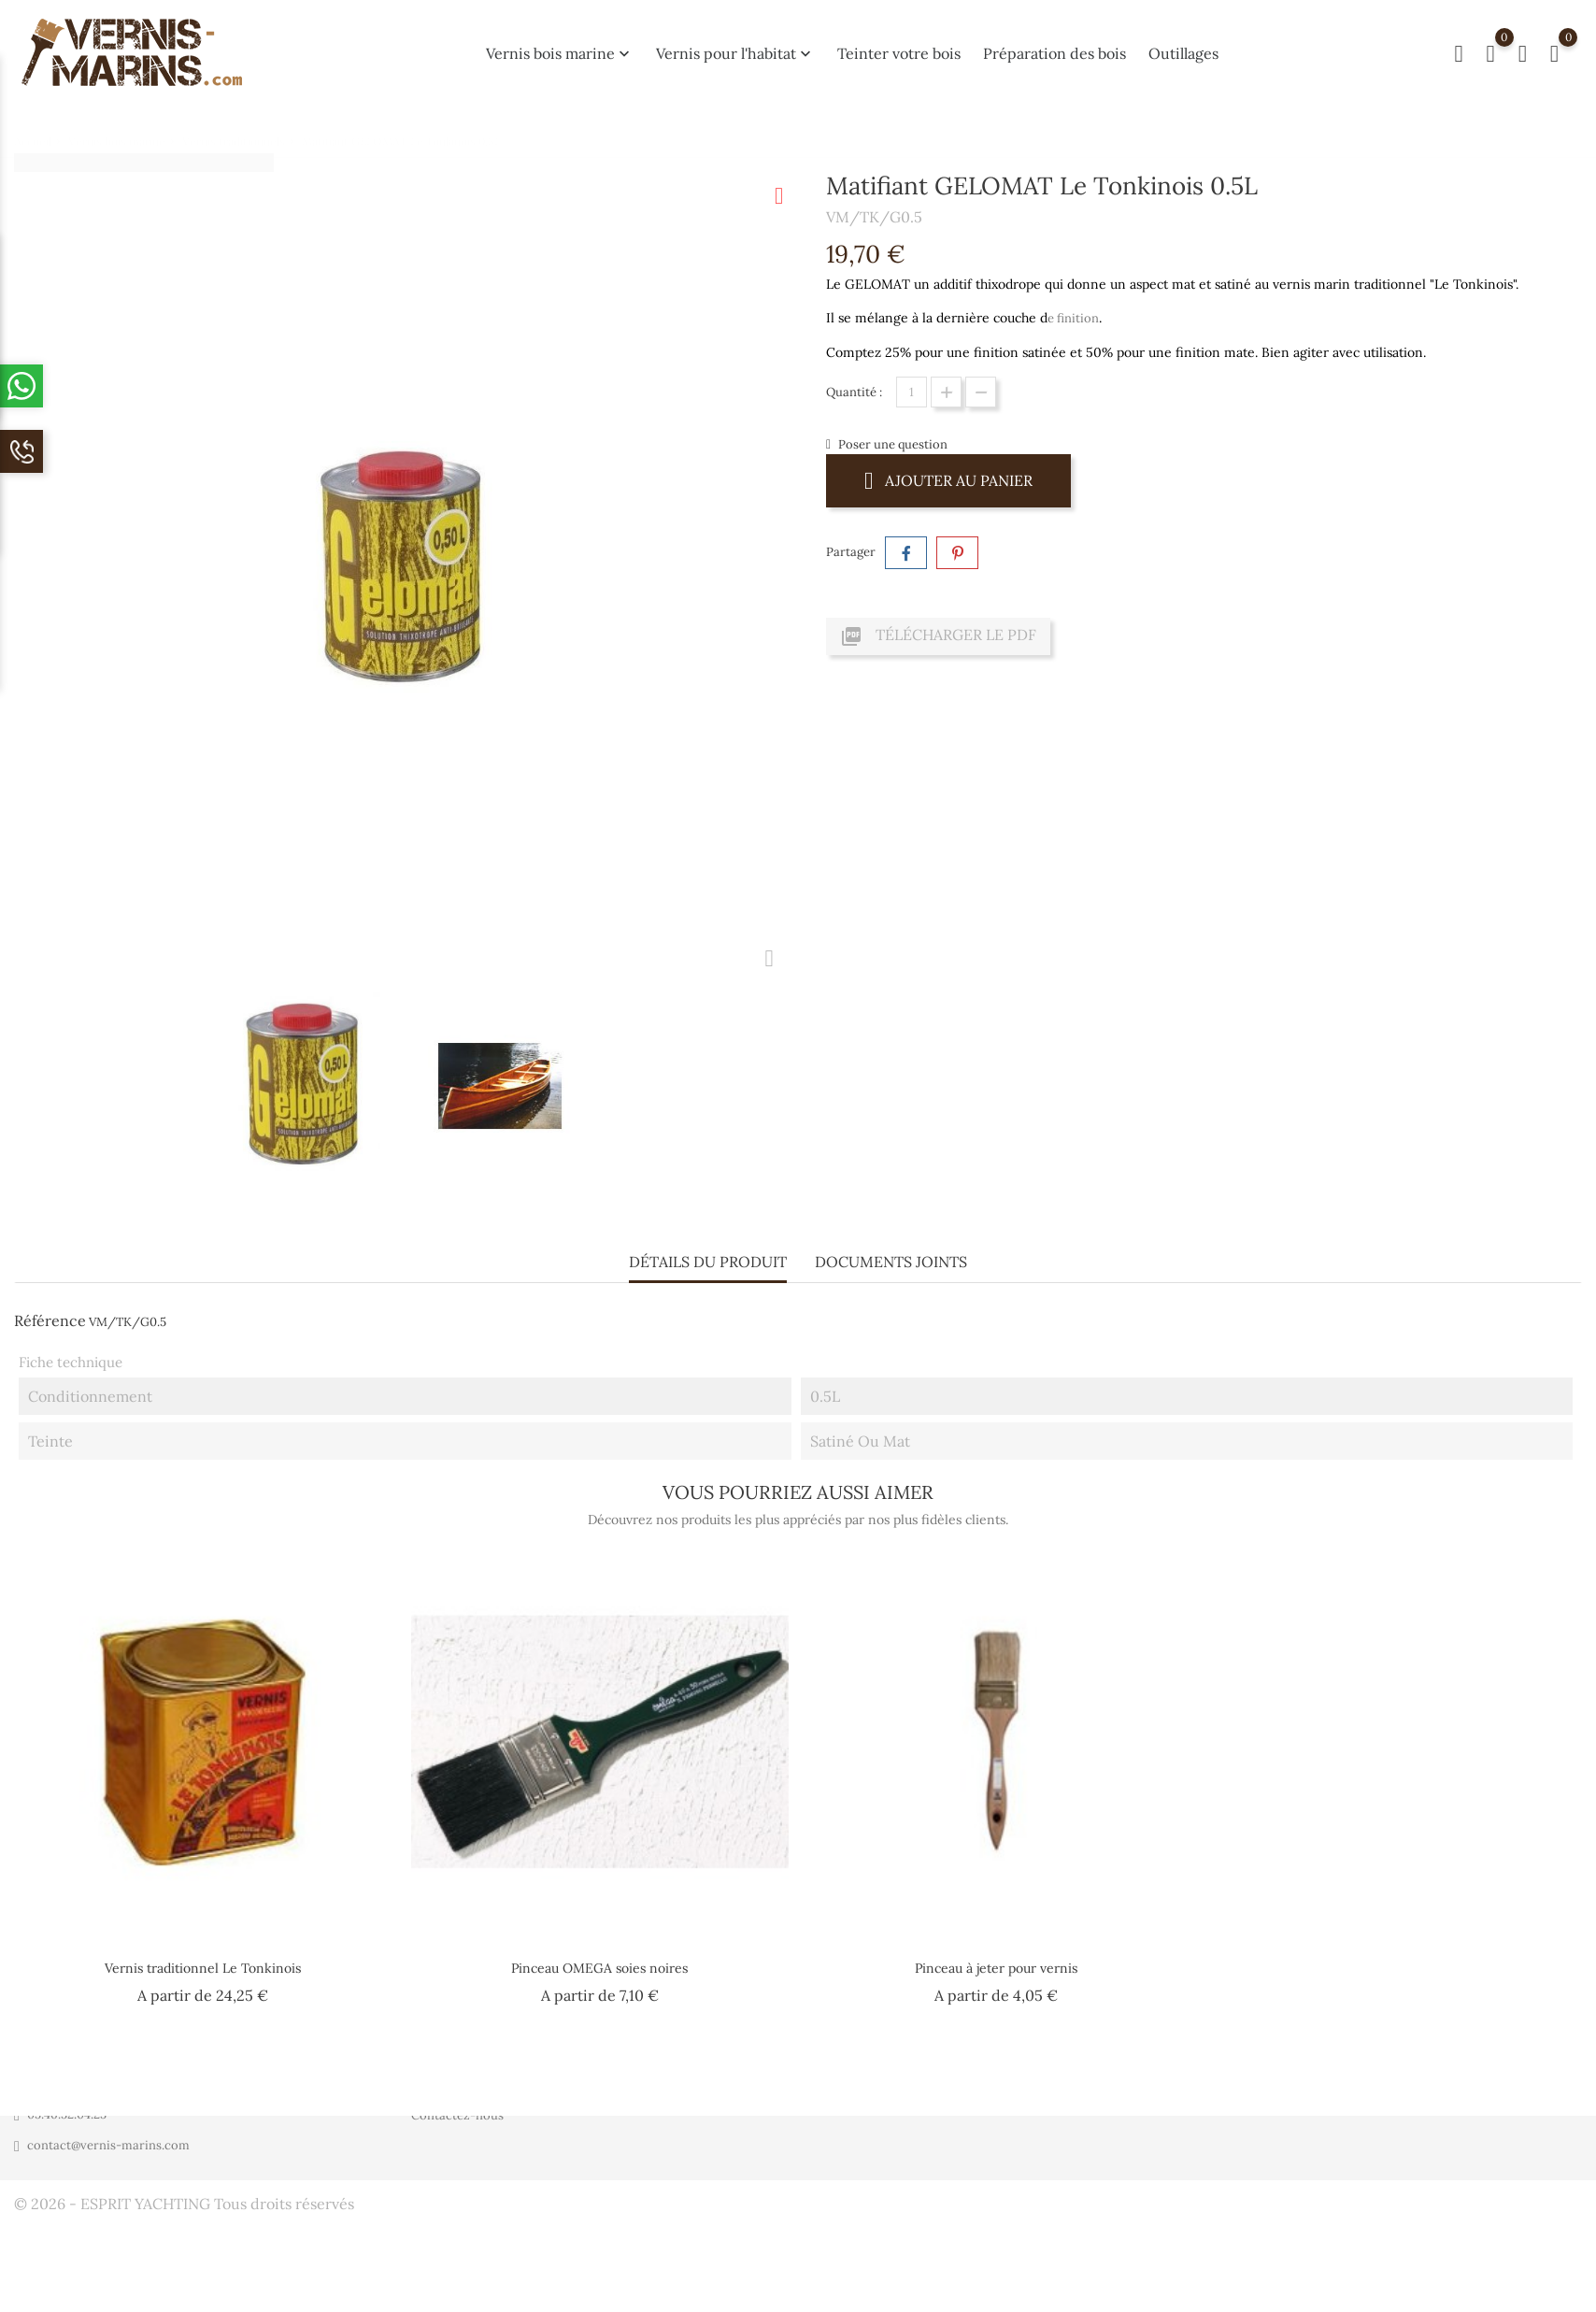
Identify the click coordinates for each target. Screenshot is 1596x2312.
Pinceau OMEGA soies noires (599, 1968)
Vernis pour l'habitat (735, 53)
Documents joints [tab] (891, 1260)
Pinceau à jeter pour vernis (996, 1968)
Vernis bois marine (560, 53)
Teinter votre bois (899, 53)
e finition (1073, 318)
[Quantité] (911, 392)
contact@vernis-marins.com (108, 2145)
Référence (50, 1319)
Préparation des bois (1054, 53)
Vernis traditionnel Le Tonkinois (203, 1968)
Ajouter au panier (948, 479)
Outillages (1183, 53)
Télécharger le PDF (938, 636)
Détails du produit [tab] (708, 1260)
